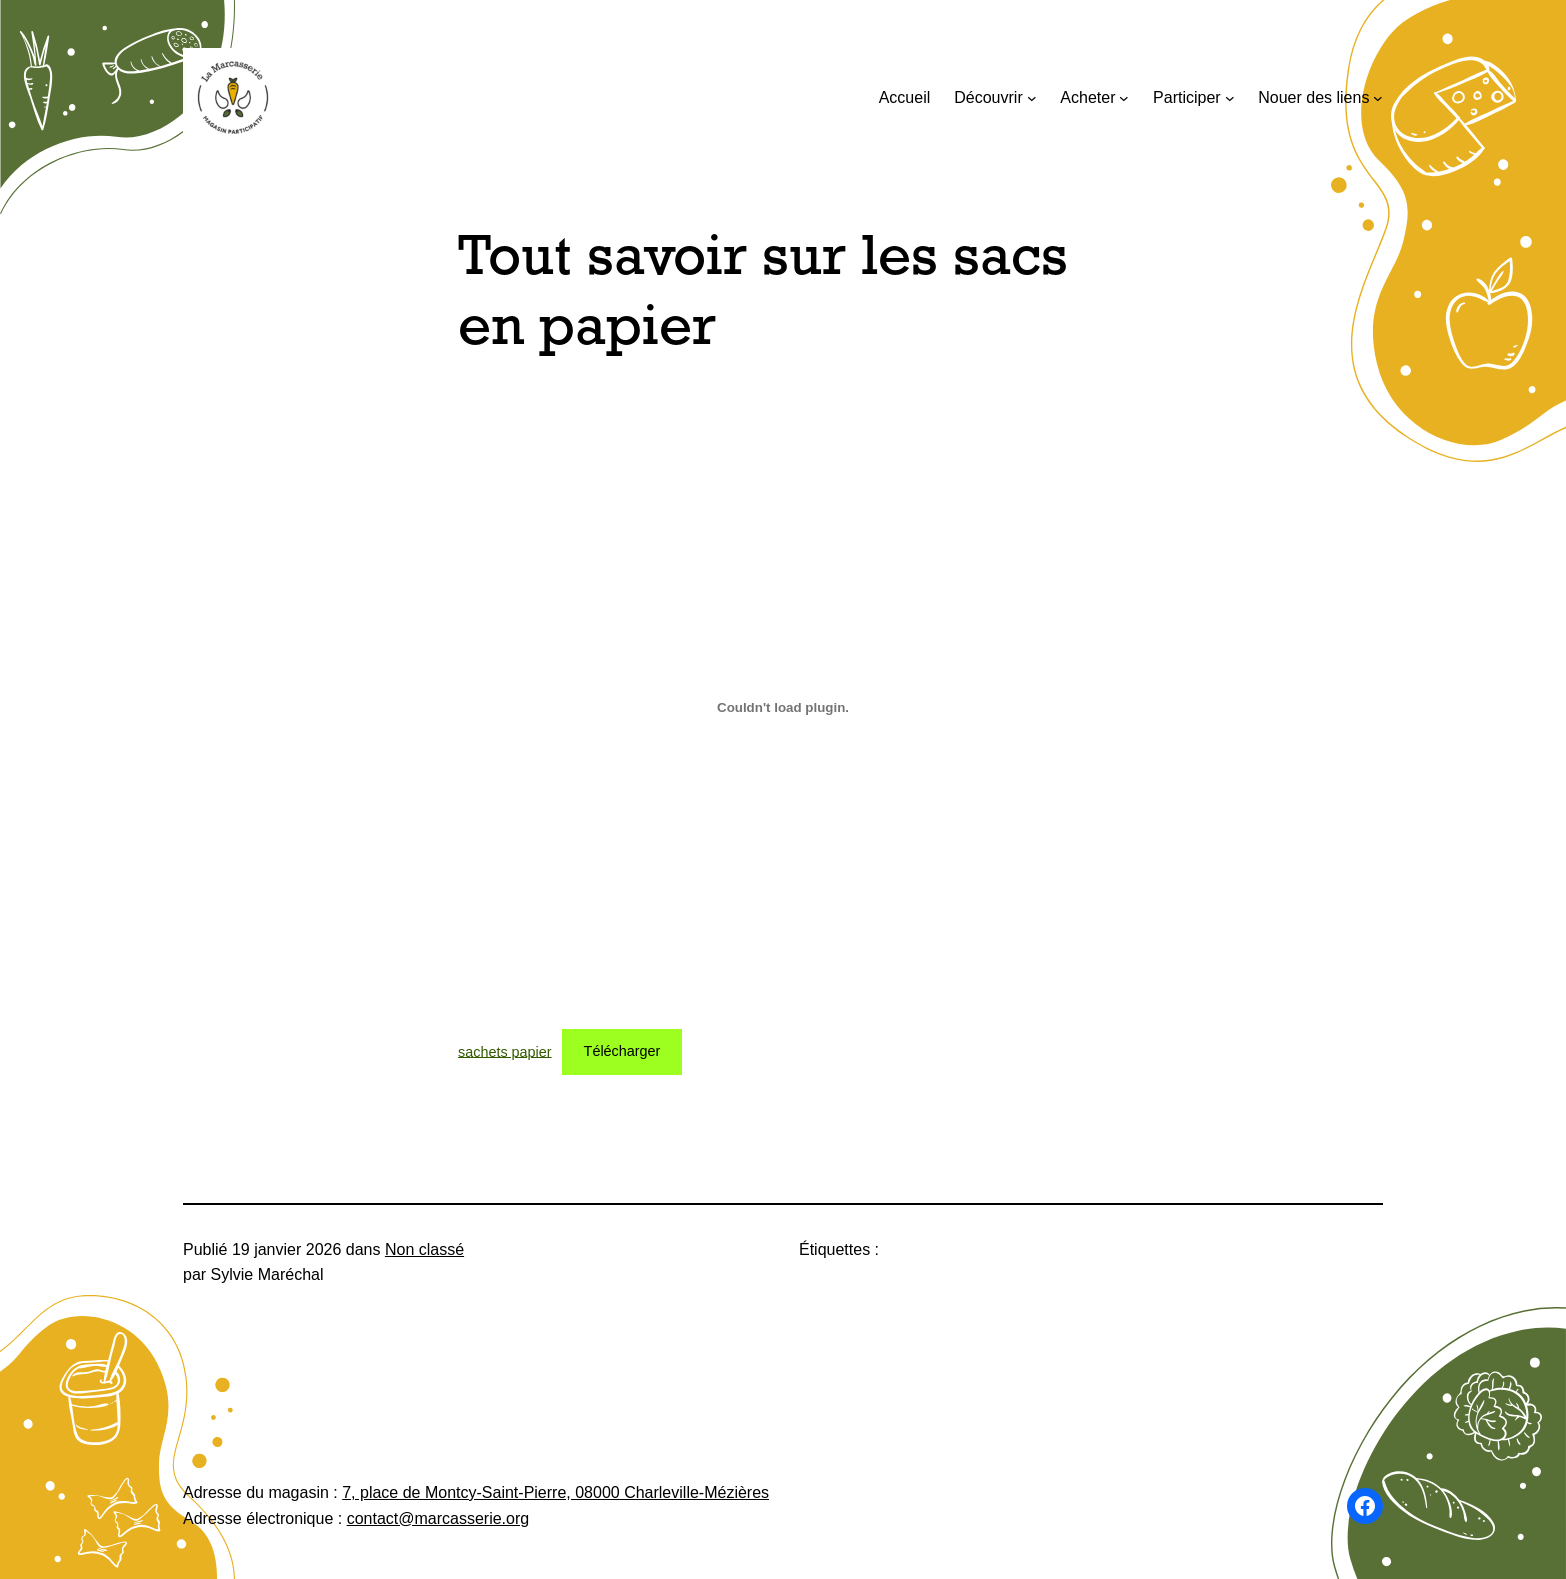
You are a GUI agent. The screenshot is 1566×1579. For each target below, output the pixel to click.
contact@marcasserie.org (438, 1518)
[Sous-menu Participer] (1230, 98)
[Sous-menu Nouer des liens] (1378, 98)
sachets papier (505, 1051)
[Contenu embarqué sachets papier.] (783, 707)
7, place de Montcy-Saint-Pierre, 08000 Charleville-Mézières (555, 1492)
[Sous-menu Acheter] (1124, 98)
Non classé (424, 1249)
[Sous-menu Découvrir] (1032, 98)
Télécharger (622, 1051)
